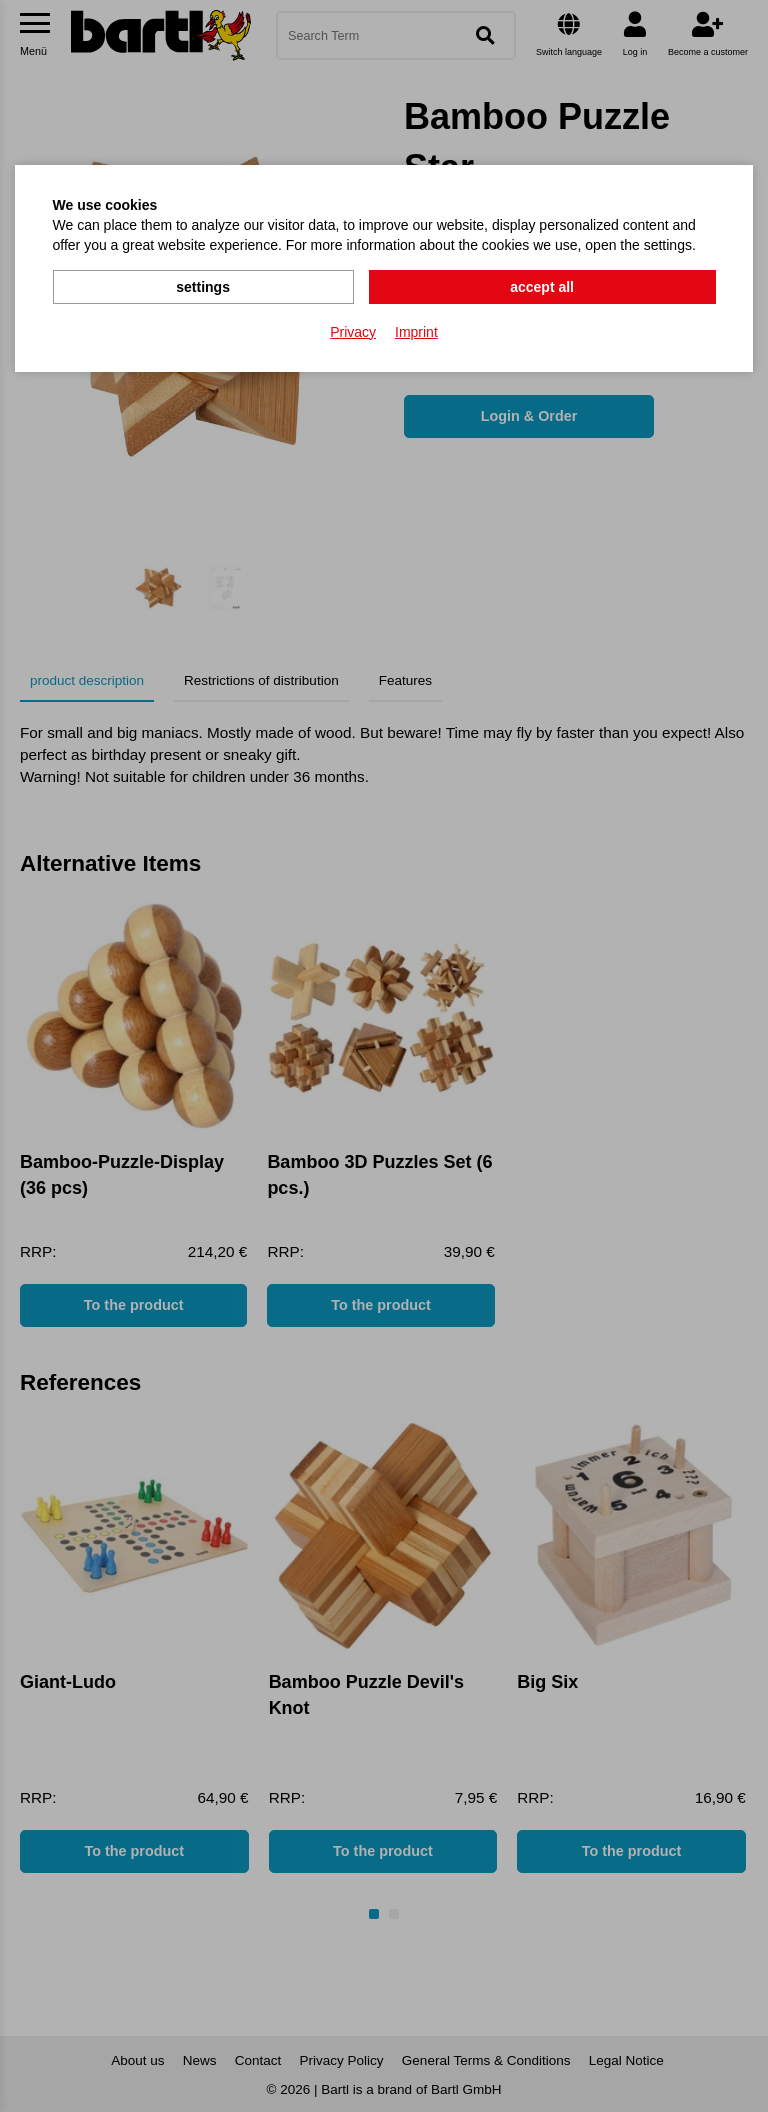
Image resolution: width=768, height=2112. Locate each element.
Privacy (353, 331)
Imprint (416, 331)
